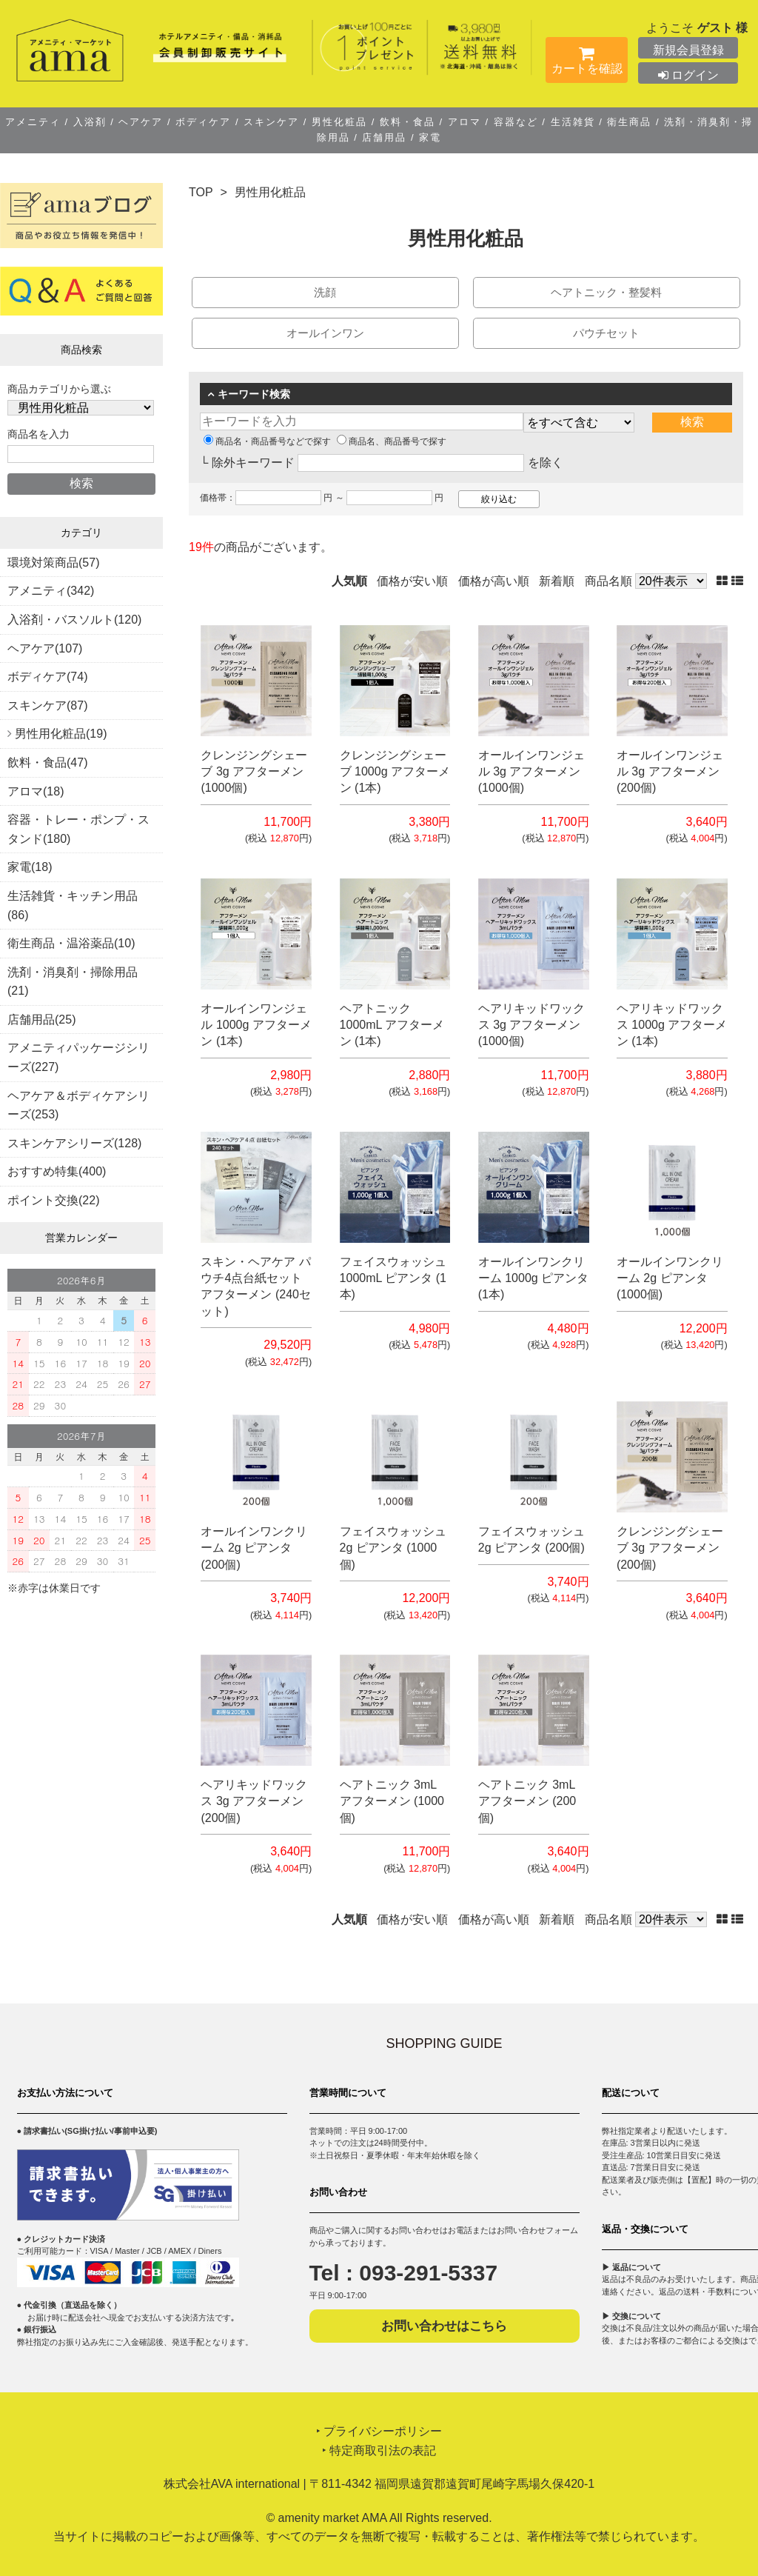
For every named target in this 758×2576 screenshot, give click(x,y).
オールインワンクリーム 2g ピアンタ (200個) (254, 1548)
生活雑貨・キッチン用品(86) (72, 905)
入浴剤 (89, 121)
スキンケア (271, 121)
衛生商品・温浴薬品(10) (71, 943)
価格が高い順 (493, 581)
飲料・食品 (407, 121)
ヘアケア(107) (44, 648)
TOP (201, 192)
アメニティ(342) (50, 590)
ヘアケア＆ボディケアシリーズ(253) (78, 1105)
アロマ (464, 121)
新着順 (556, 581)
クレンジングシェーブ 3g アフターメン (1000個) (254, 772)
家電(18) (29, 867)
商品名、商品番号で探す (391, 441)
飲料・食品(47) (47, 762)
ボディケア (203, 121)
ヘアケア (141, 121)
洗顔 (325, 292)
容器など (515, 121)
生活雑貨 (572, 121)
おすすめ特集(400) (56, 1171)
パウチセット (606, 333)
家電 (428, 137)
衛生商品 (629, 121)
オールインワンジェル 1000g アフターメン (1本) (256, 1025)
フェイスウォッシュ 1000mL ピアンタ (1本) (393, 1278)
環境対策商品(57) (53, 562)
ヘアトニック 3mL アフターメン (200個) (527, 1801)
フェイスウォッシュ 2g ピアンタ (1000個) (393, 1548)
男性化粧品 (339, 121)
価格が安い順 (412, 581)
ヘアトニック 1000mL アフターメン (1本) (392, 1025)
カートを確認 (587, 63)
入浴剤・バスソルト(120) (74, 619)
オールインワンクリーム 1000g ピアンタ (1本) (533, 1278)
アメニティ (35, 121)
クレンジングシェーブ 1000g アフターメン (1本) (395, 772)
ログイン (688, 75)
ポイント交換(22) (53, 1200)
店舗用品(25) (41, 1019)
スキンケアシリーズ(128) (74, 1143)
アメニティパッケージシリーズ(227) (78, 1057)
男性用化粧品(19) (61, 733)
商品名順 (608, 581)
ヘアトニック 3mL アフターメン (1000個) (392, 1801)
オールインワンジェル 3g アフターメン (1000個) (531, 772)
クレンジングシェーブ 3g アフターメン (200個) (670, 1548)
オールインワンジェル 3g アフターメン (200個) (670, 772)
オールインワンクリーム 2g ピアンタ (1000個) (670, 1278)
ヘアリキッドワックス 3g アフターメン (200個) (254, 1801)
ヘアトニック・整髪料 (606, 292)
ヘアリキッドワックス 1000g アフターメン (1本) (672, 1025)
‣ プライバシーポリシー (379, 2431)
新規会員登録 (688, 50)
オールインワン (325, 333)
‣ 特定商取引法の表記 (379, 2450)
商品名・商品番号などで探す (267, 441)
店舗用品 (384, 137)
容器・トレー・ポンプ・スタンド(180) (78, 829)
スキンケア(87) (47, 705)
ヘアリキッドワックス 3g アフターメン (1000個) (531, 1025)
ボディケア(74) (47, 676)
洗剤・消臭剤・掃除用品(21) (72, 982)
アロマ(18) (35, 791)
